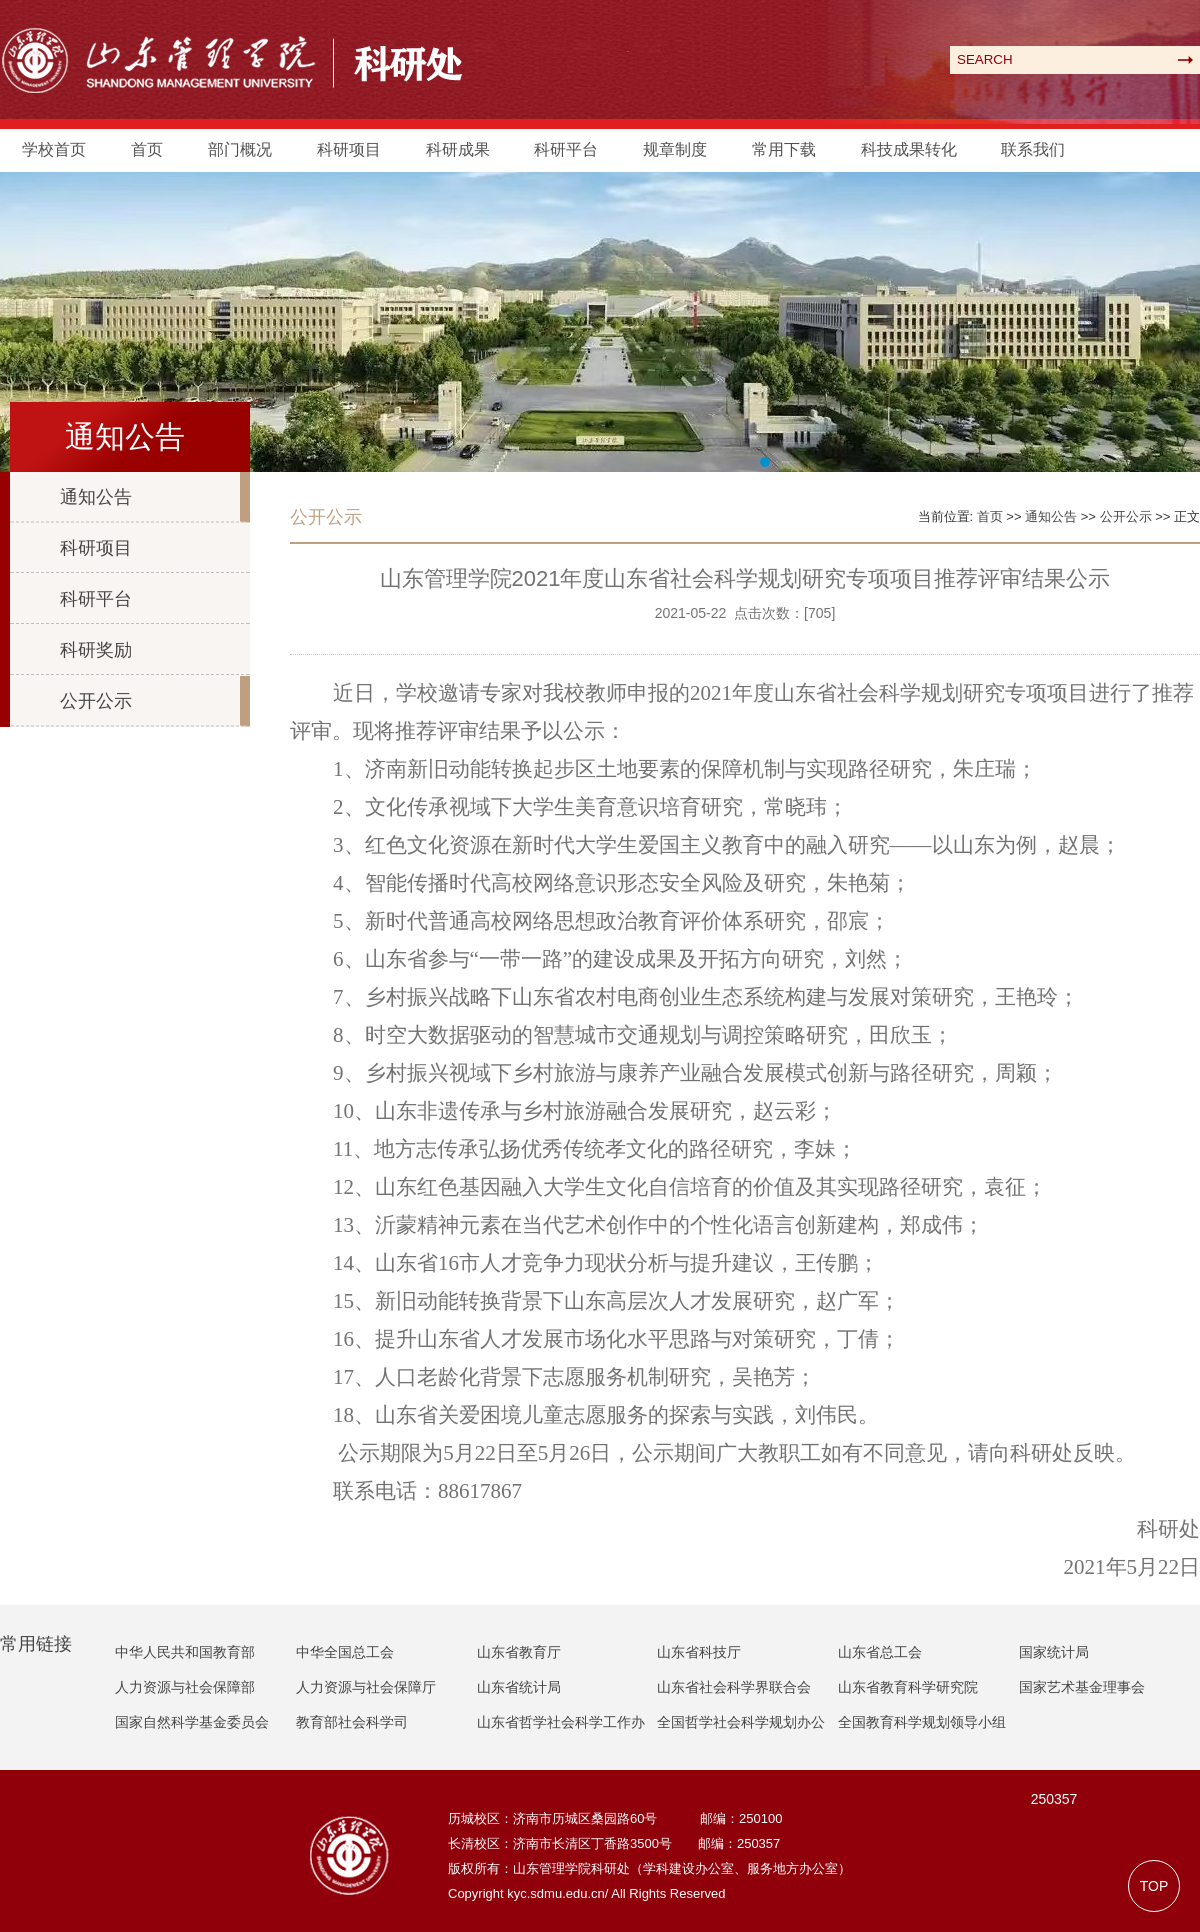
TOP (1154, 1886)
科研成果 (458, 149)
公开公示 (96, 701)
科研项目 (349, 149)
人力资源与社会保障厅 (366, 1687)
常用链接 (36, 1644)
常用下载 (784, 149)
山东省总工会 (880, 1652)
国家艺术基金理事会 (1082, 1687)
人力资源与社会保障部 (185, 1687)
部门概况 (240, 149)
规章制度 (675, 149)
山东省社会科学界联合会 (734, 1687)
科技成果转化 (909, 149)
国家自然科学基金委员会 (192, 1722)
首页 (147, 149)
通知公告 (96, 497)
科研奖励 (96, 650)
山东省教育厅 (519, 1652)
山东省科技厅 (699, 1652)
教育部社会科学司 (352, 1722)
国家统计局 (1054, 1652)
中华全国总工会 (345, 1652)
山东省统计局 (519, 1687)
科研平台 (566, 149)
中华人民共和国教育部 (185, 1652)
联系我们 (1033, 149)
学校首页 (54, 149)
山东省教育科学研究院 (908, 1687)
